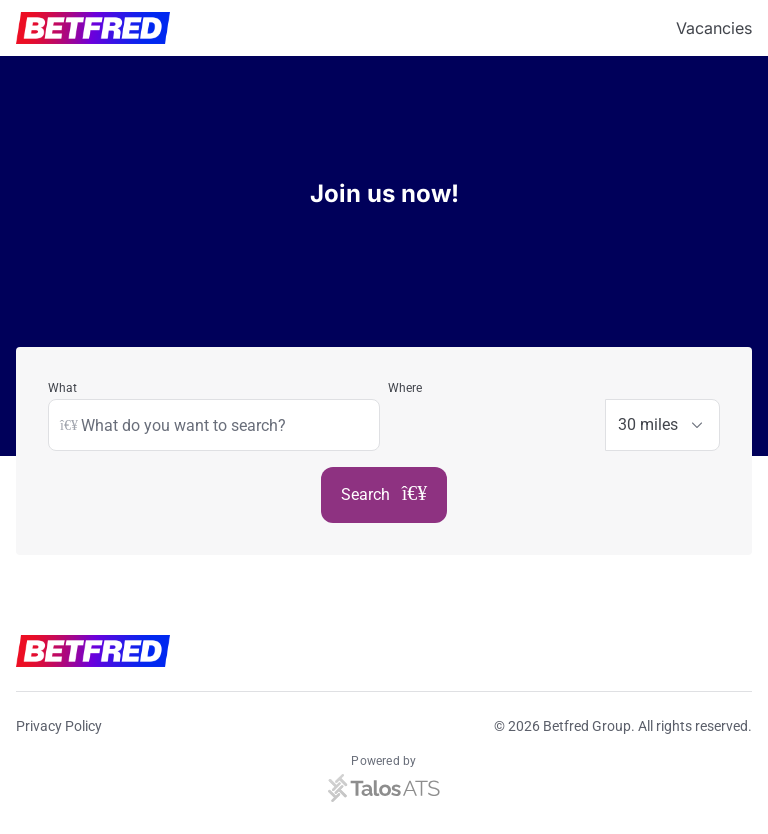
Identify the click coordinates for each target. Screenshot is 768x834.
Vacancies (714, 28)
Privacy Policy (59, 726)
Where (405, 388)
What (62, 388)
